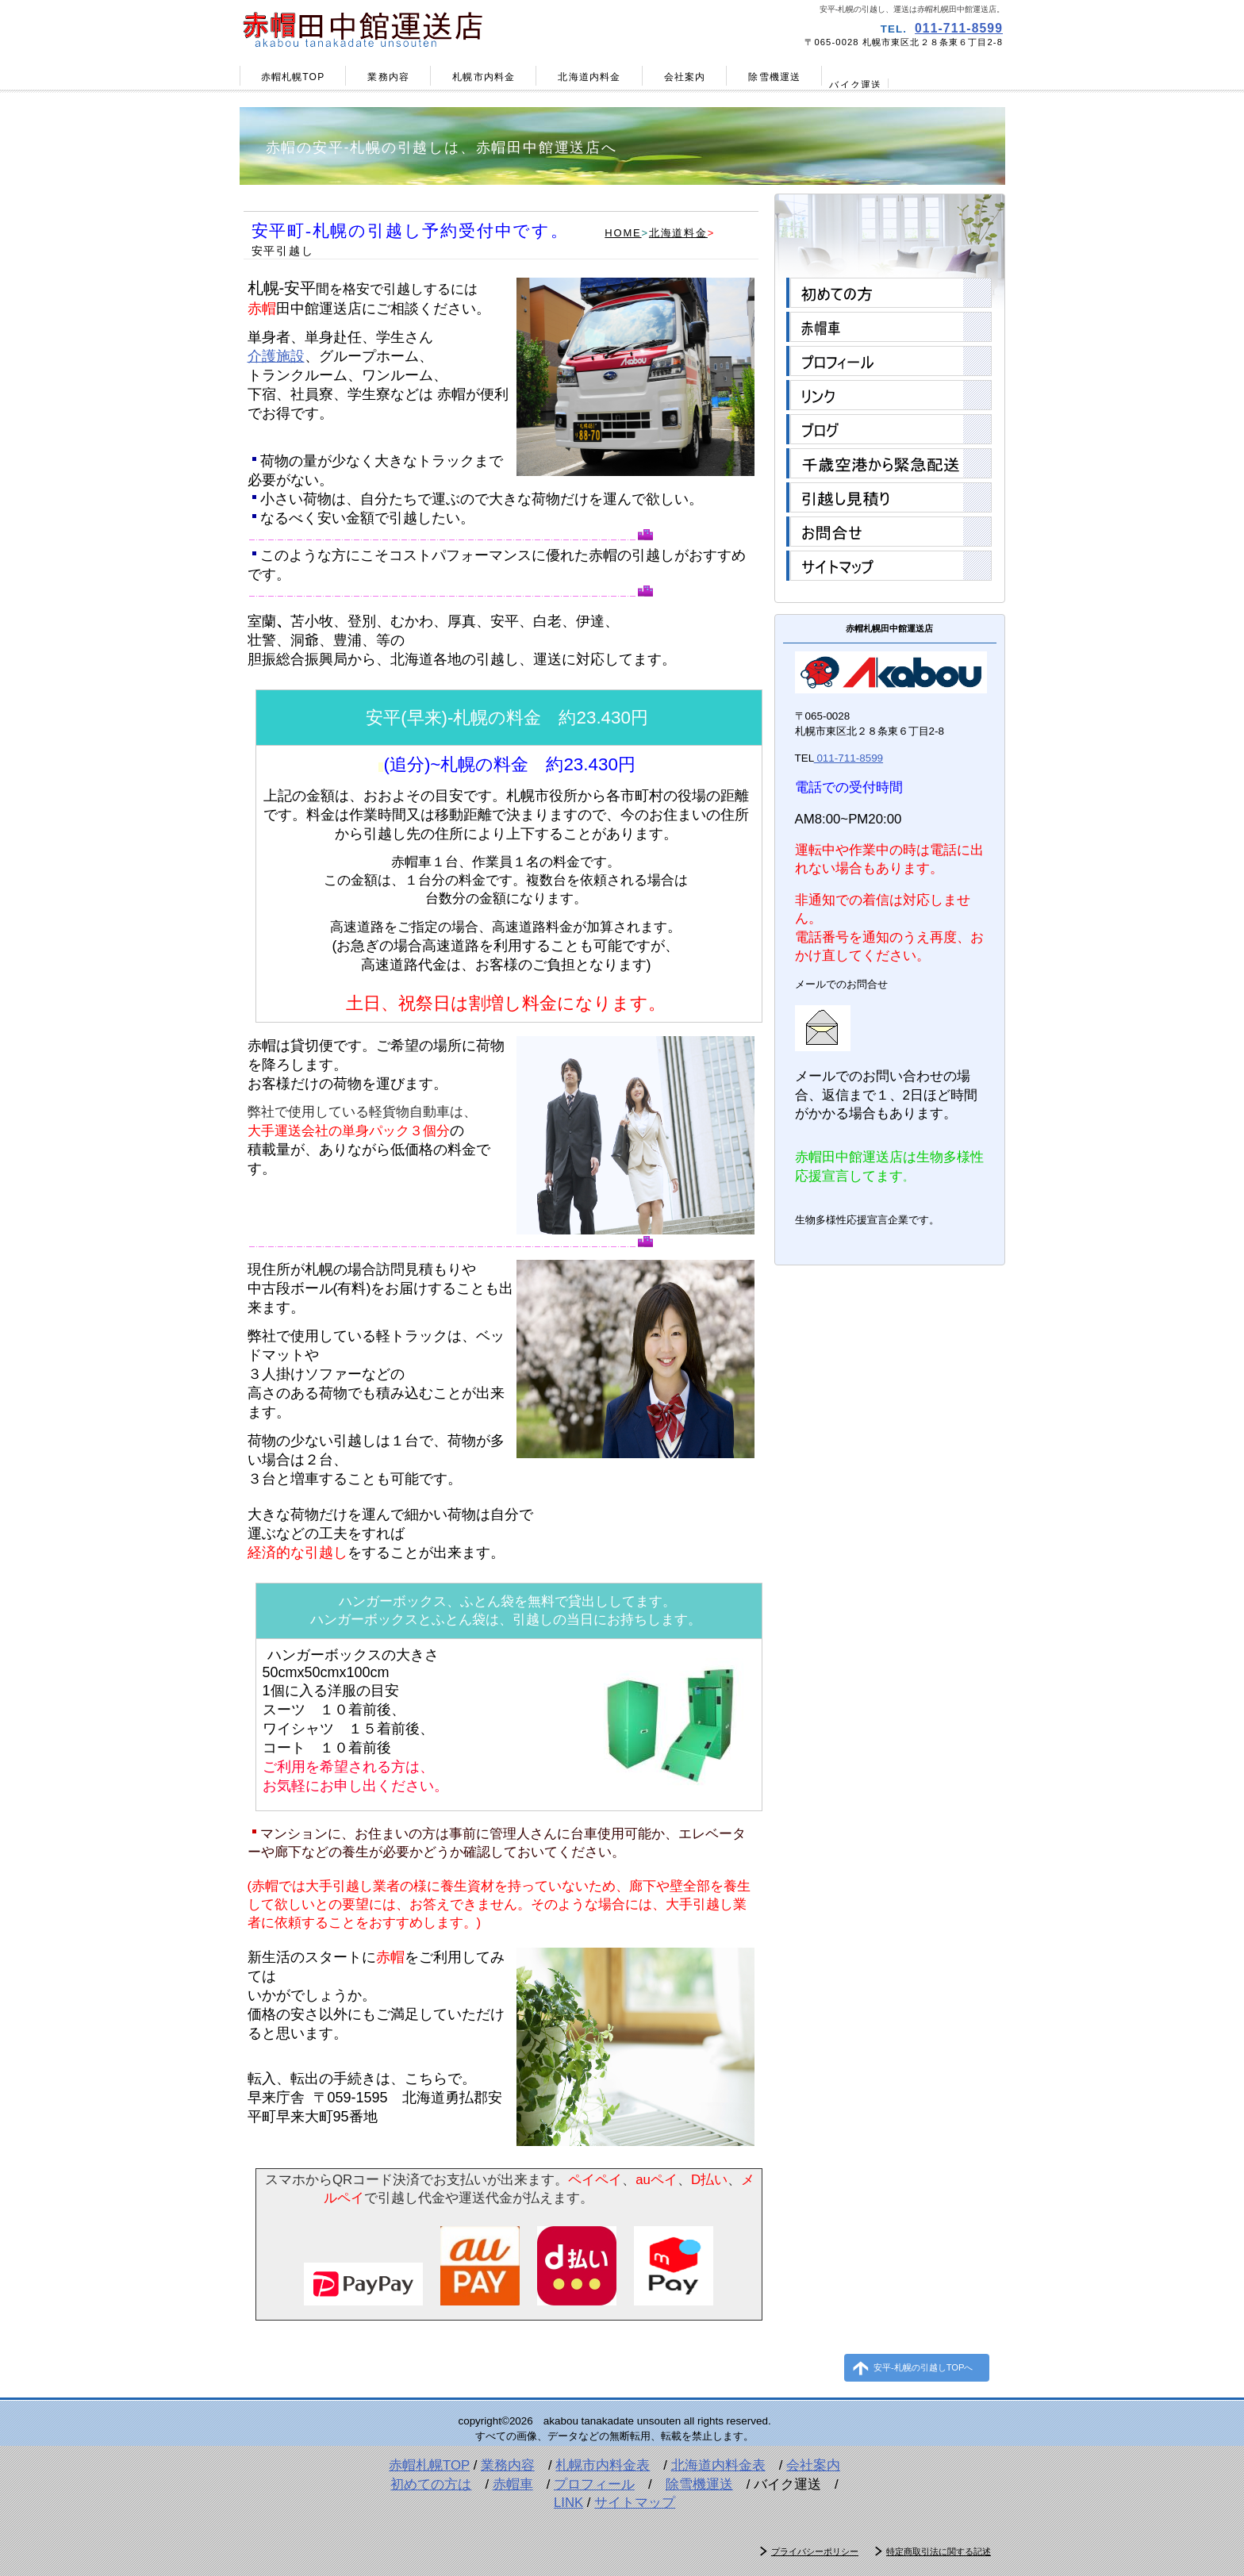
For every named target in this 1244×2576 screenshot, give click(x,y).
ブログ (889, 429)
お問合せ (889, 531)
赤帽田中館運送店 (427, 28)
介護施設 (276, 356)
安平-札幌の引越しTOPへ (923, 2367)
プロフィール (889, 361)
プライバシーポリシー (814, 2551)
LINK (568, 2502)
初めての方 (889, 293)
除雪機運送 (699, 2484)
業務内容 (508, 2465)
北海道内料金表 (718, 2465)
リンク (889, 395)
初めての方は (430, 2484)
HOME (623, 233)
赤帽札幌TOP (429, 2465)
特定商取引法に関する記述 (938, 2551)
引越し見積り (889, 497)
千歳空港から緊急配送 (889, 463)
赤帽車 (889, 327)
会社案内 (813, 2465)
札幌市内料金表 (602, 2465)
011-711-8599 (959, 28)
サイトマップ (889, 566)
